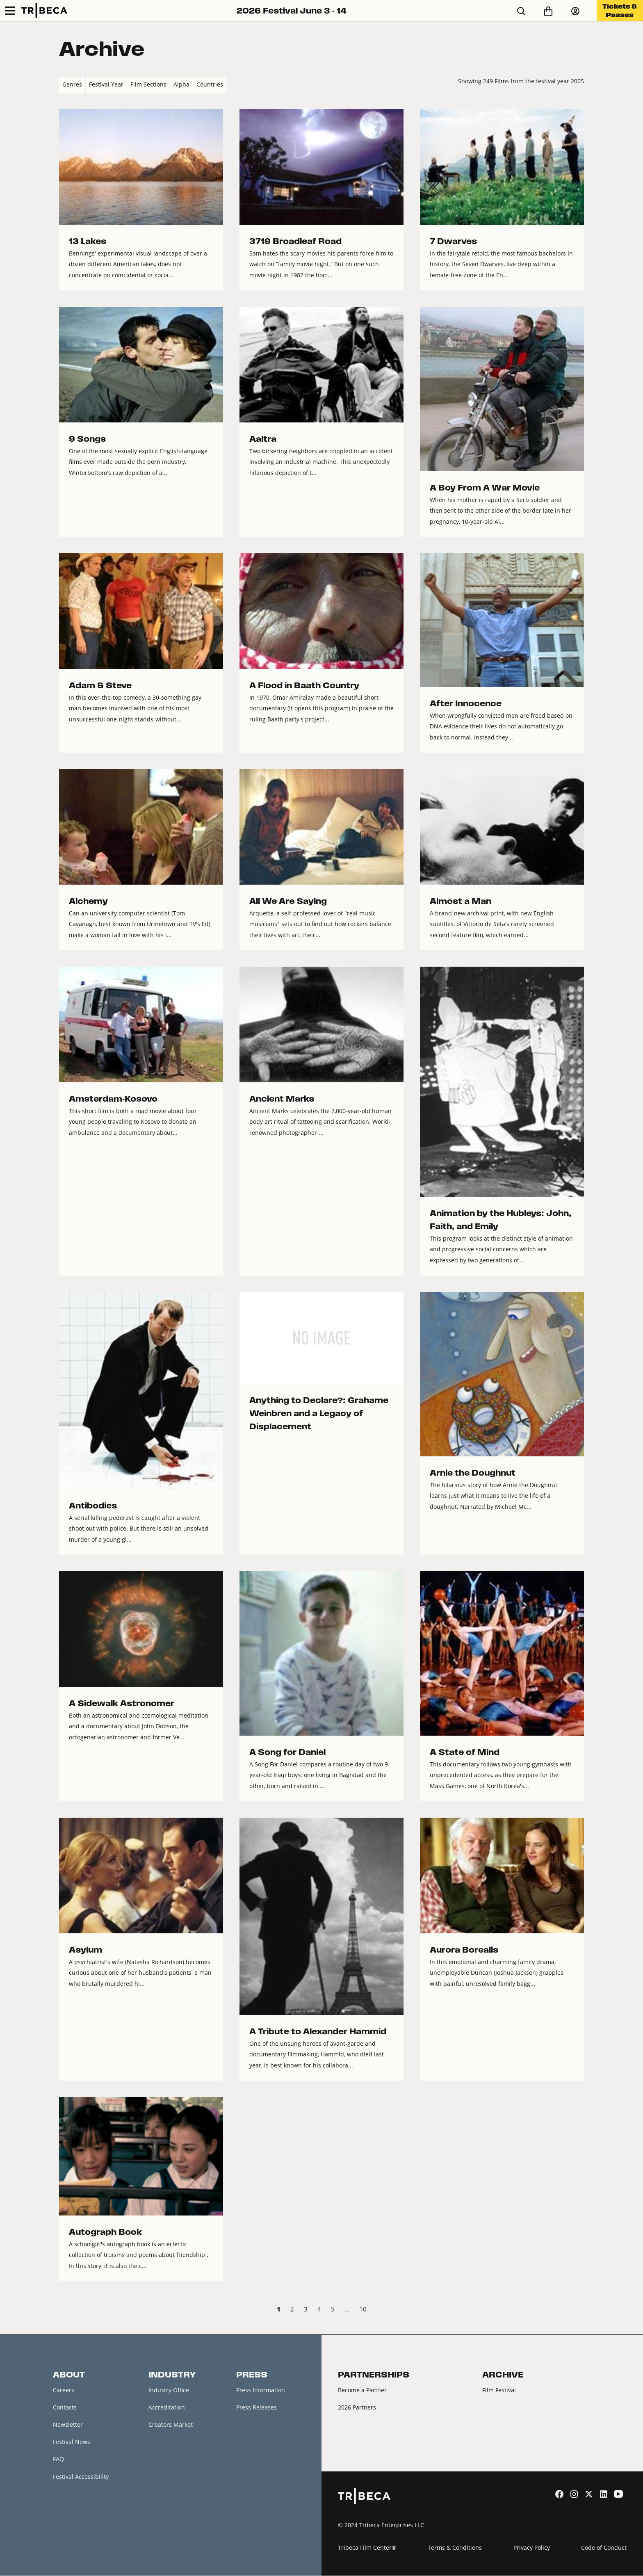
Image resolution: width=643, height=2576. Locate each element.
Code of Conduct (604, 2548)
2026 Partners (357, 2407)
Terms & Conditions (455, 2548)
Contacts (65, 2407)
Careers (63, 2390)
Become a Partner (362, 2390)
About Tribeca (72, 2495)
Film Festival (499, 2390)
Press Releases (256, 2407)
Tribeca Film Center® (367, 2548)
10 (363, 2309)
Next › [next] (577, 2310)
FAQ (58, 2460)
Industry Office (168, 2390)
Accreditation (166, 2407)
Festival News (71, 2442)
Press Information (260, 2390)
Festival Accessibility (81, 2477)
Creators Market (170, 2425)
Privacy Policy (531, 2548)
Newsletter (68, 2425)
